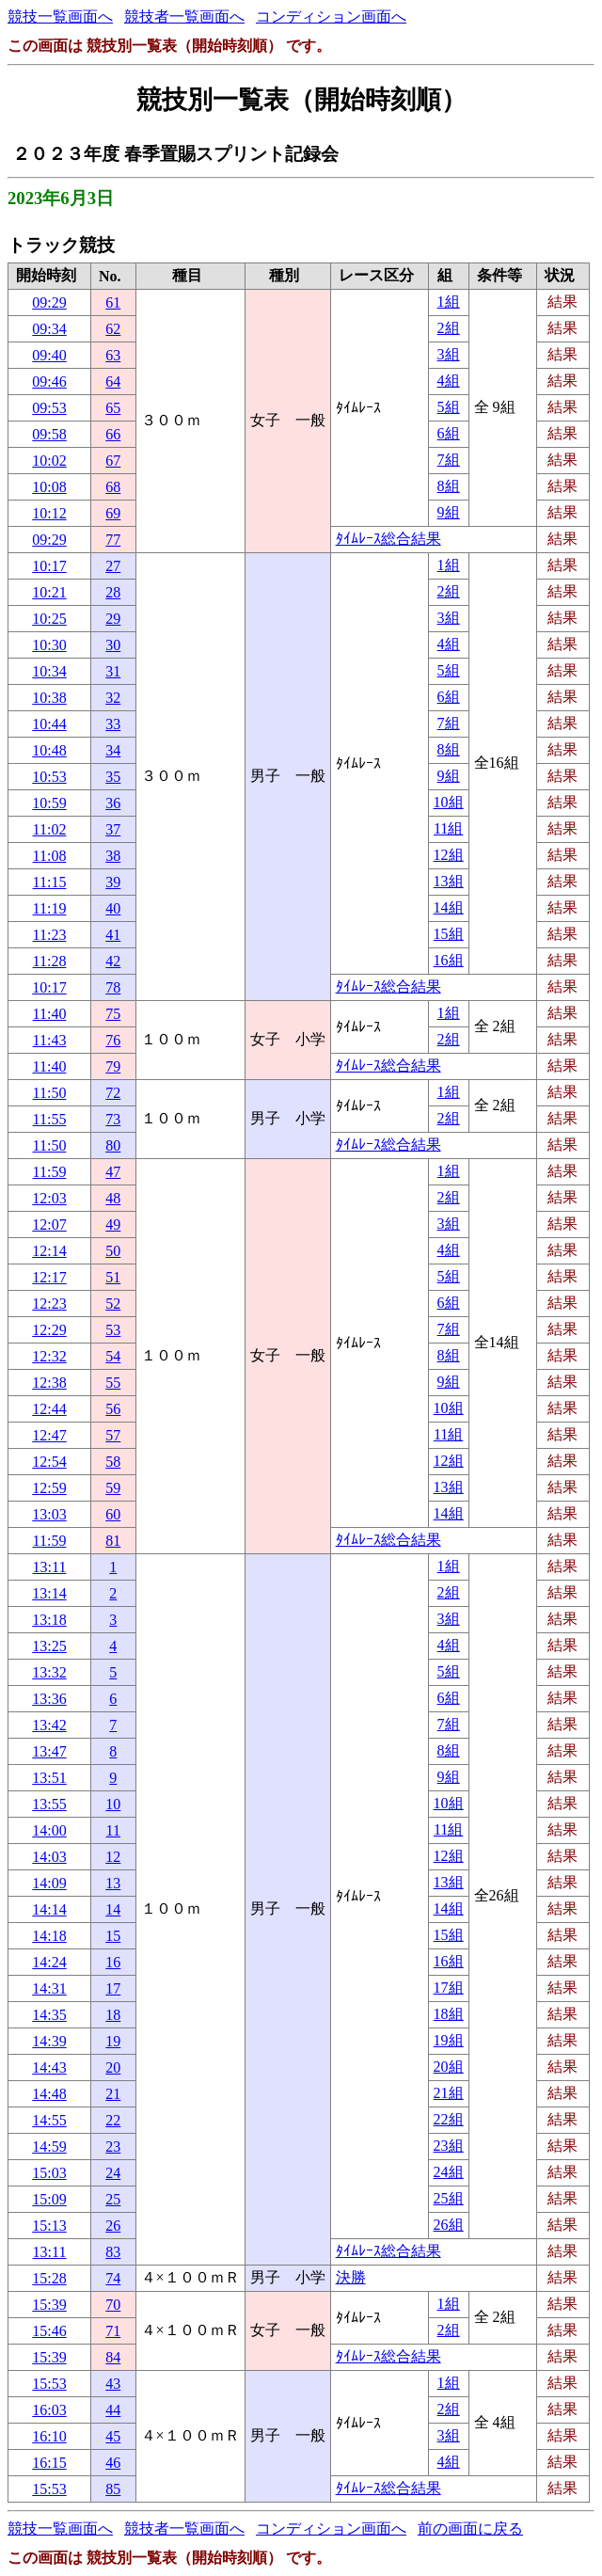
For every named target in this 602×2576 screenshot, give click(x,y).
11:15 (50, 882)
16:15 (49, 2463)
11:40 (50, 1014)
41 (112, 935)
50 (112, 1251)
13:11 (50, 1567)
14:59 (49, 2147)
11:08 (50, 856)
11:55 (50, 1119)
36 (112, 803)
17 (112, 1988)
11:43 (50, 1040)
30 (112, 645)
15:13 (49, 2226)
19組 (449, 2040)
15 (112, 1936)
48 (112, 1198)
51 (112, 1277)
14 (112, 1909)
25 (112, 2199)
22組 (449, 2119)
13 (112, 1883)
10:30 (49, 645)
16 (112, 1962)
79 (112, 1066)
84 (112, 2357)
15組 (449, 934)
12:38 (49, 1383)
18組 (449, 2014)
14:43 (49, 2067)
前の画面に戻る (470, 2528)
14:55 (49, 2120)
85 (112, 2489)
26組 (449, 2225)
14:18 (49, 1936)
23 (112, 2147)
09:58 (49, 434)
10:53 (49, 777)
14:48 (49, 2094)
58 (112, 1462)
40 (112, 908)
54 (112, 1356)
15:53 (49, 2384)
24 (112, 2173)
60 (112, 1514)
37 (112, 829)
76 (112, 1040)
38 (112, 856)
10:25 (49, 619)
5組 (448, 407)
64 (112, 382)
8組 (448, 486)
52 (112, 1304)
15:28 (49, 2278)
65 (112, 408)
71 (112, 2331)
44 (112, 2410)
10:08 (49, 487)
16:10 (49, 2436)
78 (112, 987)
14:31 (49, 1988)
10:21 (49, 592)
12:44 (49, 1409)
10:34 (49, 671)
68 (112, 487)
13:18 (49, 1620)
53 (112, 1330)
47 (112, 1172)
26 (112, 2226)
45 (112, 2436)
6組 (448, 433)
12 (112, 1857)
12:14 (49, 1251)
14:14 (49, 1909)
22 (112, 2120)
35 (112, 777)
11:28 (50, 961)
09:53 (49, 408)
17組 (449, 1988)
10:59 (49, 803)
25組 (449, 2198)
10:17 (49, 566)
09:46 (49, 382)
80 (112, 1145)
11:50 (50, 1093)
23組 (449, 2146)
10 (112, 1804)
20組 (449, 2067)
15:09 (49, 2199)
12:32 (49, 1356)
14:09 (49, 1883)
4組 (448, 381)
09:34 (49, 329)
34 (112, 750)
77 (112, 540)
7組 (448, 460)
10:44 (49, 724)
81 (112, 1541)
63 (112, 355)
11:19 (50, 908)
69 (112, 513)
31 (112, 671)
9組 (448, 512)
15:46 (49, 2331)
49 (112, 1224)
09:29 (49, 302)
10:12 (49, 513)
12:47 (49, 1435)
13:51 (49, 1778)
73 (112, 1119)
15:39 (49, 2305)
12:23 (49, 1304)
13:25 (49, 1646)
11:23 (50, 935)
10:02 (49, 461)
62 (112, 329)
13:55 (49, 1804)
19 (112, 2041)
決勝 (351, 2277)
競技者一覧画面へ (184, 16)
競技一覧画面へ (60, 16)
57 (112, 1435)
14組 (449, 907)
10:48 (49, 750)
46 (112, 2463)
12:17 (49, 1277)
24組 (449, 2172)
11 (113, 1830)
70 (112, 2305)
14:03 (49, 1857)
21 (112, 2094)
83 (112, 2252)
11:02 (50, 829)
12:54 (49, 1462)
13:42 (49, 1725)
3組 (448, 354)
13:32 (49, 1672)
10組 (449, 802)
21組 (449, 2093)
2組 (448, 328)
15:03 (49, 2173)
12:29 (49, 1330)
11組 (448, 828)
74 (112, 2278)
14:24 (49, 1962)
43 (112, 2384)
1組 (448, 302)
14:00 (49, 1830)
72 (112, 1093)
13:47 (49, 1751)
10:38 (49, 698)
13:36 (49, 1699)
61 (112, 302)
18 (112, 2015)
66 (112, 434)
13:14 (49, 1593)
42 (112, 961)
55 (112, 1383)
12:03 (49, 1198)
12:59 (49, 1488)
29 (112, 619)
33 (112, 724)
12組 (449, 855)
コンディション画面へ (331, 16)
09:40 (49, 355)
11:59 (50, 1172)
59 (112, 1488)
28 (112, 592)
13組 (449, 881)
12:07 (49, 1224)
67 (112, 461)
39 (112, 882)
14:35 (49, 2015)
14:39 (49, 2041)
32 (112, 698)
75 (112, 1014)
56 (112, 1409)
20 (112, 2067)
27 (112, 566)
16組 (449, 960)
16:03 (49, 2410)
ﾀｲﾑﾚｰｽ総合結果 (388, 539)
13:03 (49, 1514)
